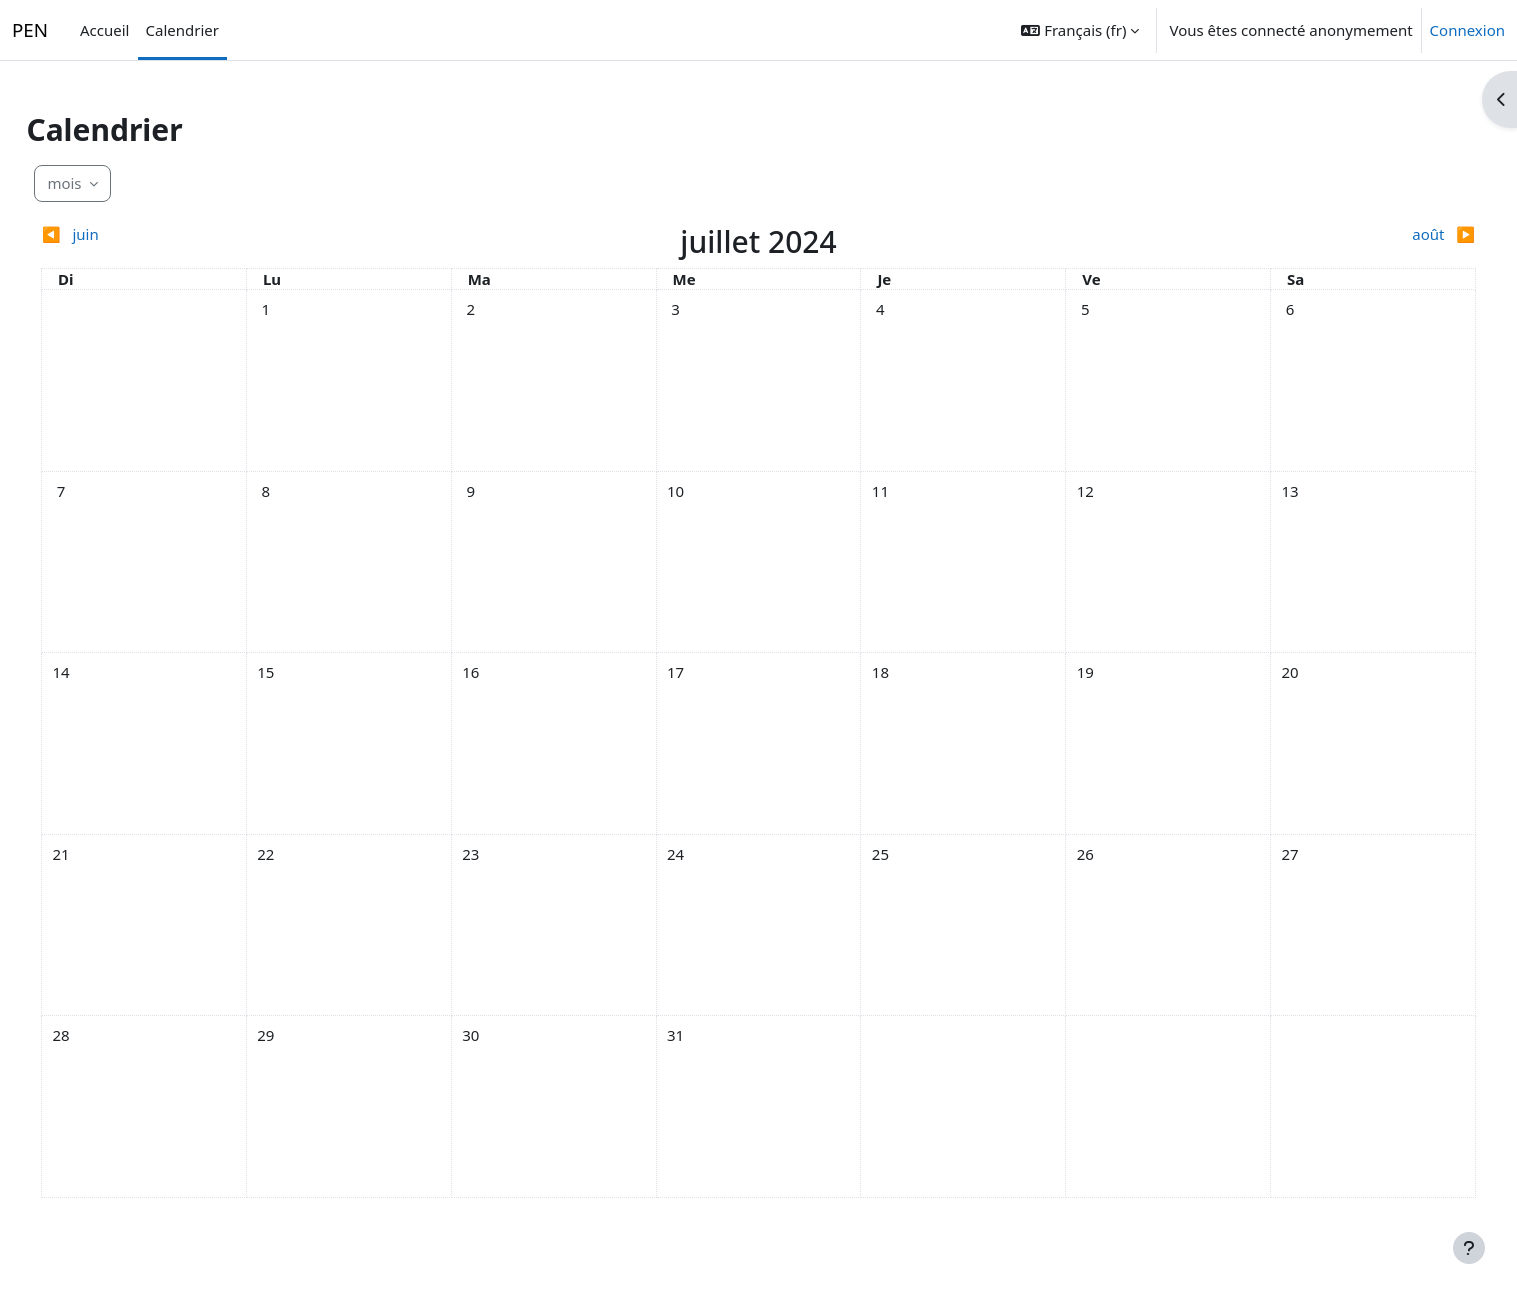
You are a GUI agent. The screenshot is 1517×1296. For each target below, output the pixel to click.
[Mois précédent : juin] (253, 234)
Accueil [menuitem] (104, 30)
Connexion (1467, 30)
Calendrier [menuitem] (182, 30)
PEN (30, 30)
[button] (1080, 30)
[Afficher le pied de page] (1469, 1248)
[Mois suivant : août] (1263, 234)
